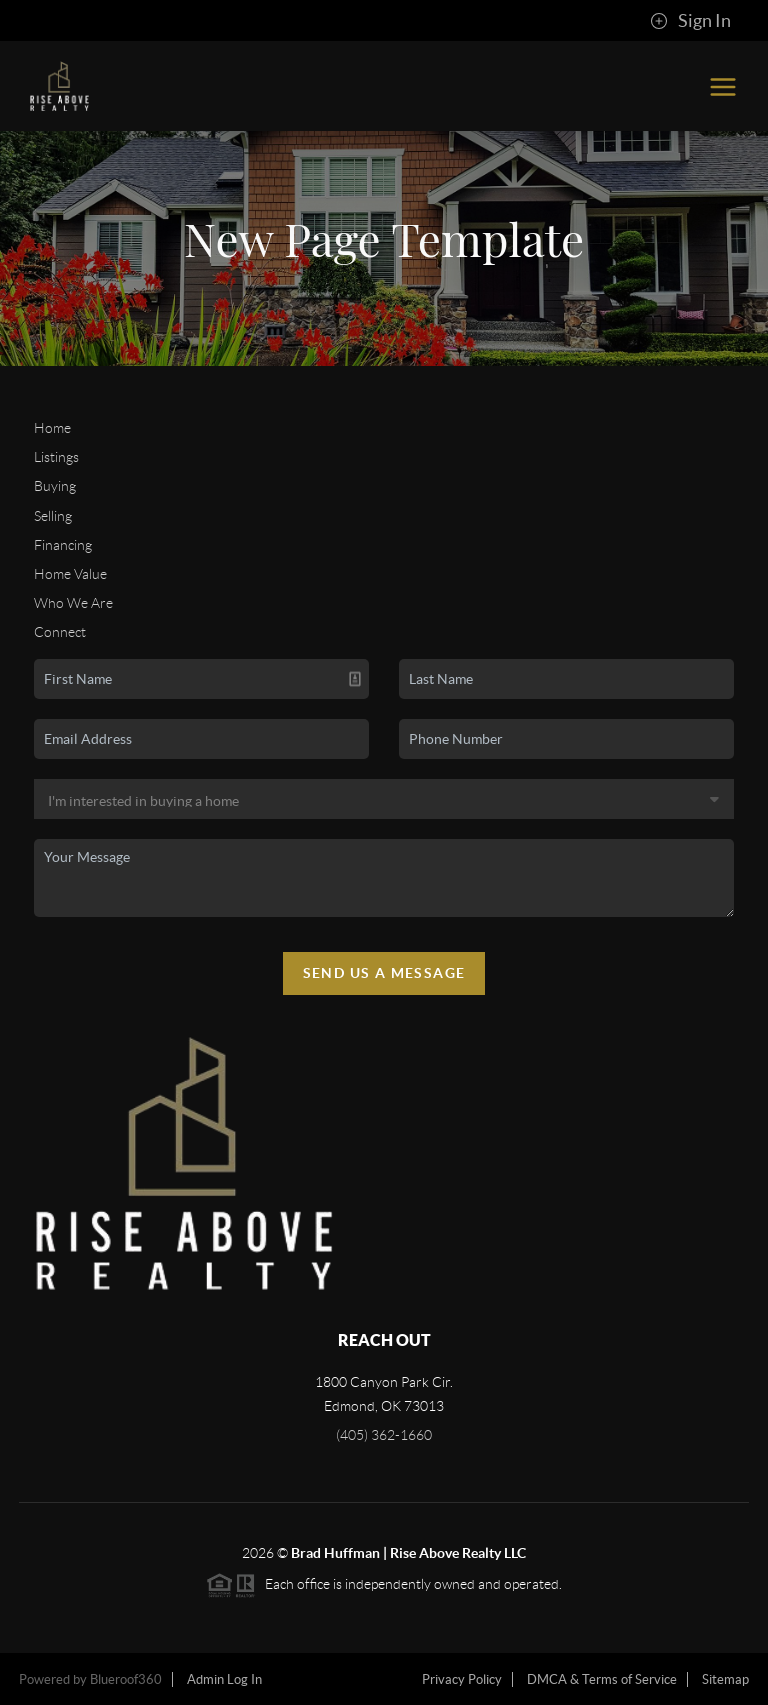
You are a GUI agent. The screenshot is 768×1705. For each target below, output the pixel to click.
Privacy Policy (462, 1679)
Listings (56, 457)
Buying (55, 486)
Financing (63, 545)
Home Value (70, 574)
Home (52, 428)
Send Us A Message (384, 973)
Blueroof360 (126, 1679)
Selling (53, 516)
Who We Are (73, 603)
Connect (60, 632)
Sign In (690, 21)
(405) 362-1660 (384, 1435)
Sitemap (725, 1679)
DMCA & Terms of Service (602, 1679)
